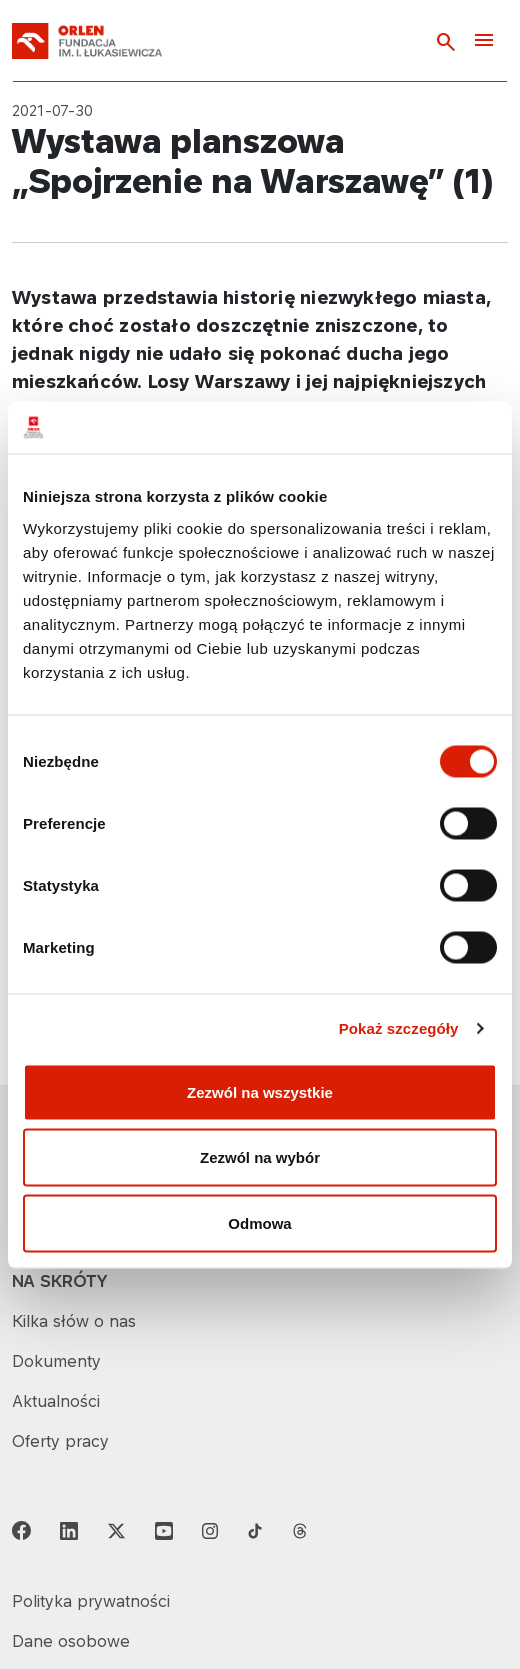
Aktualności (56, 1401)
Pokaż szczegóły (399, 1028)
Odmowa (259, 1222)
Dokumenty (56, 1361)
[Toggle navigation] (484, 41)
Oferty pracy (60, 1441)
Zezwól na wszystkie (260, 1091)
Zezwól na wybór (260, 1157)
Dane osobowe (71, 1641)
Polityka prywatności (91, 1601)
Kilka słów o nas (74, 1321)
